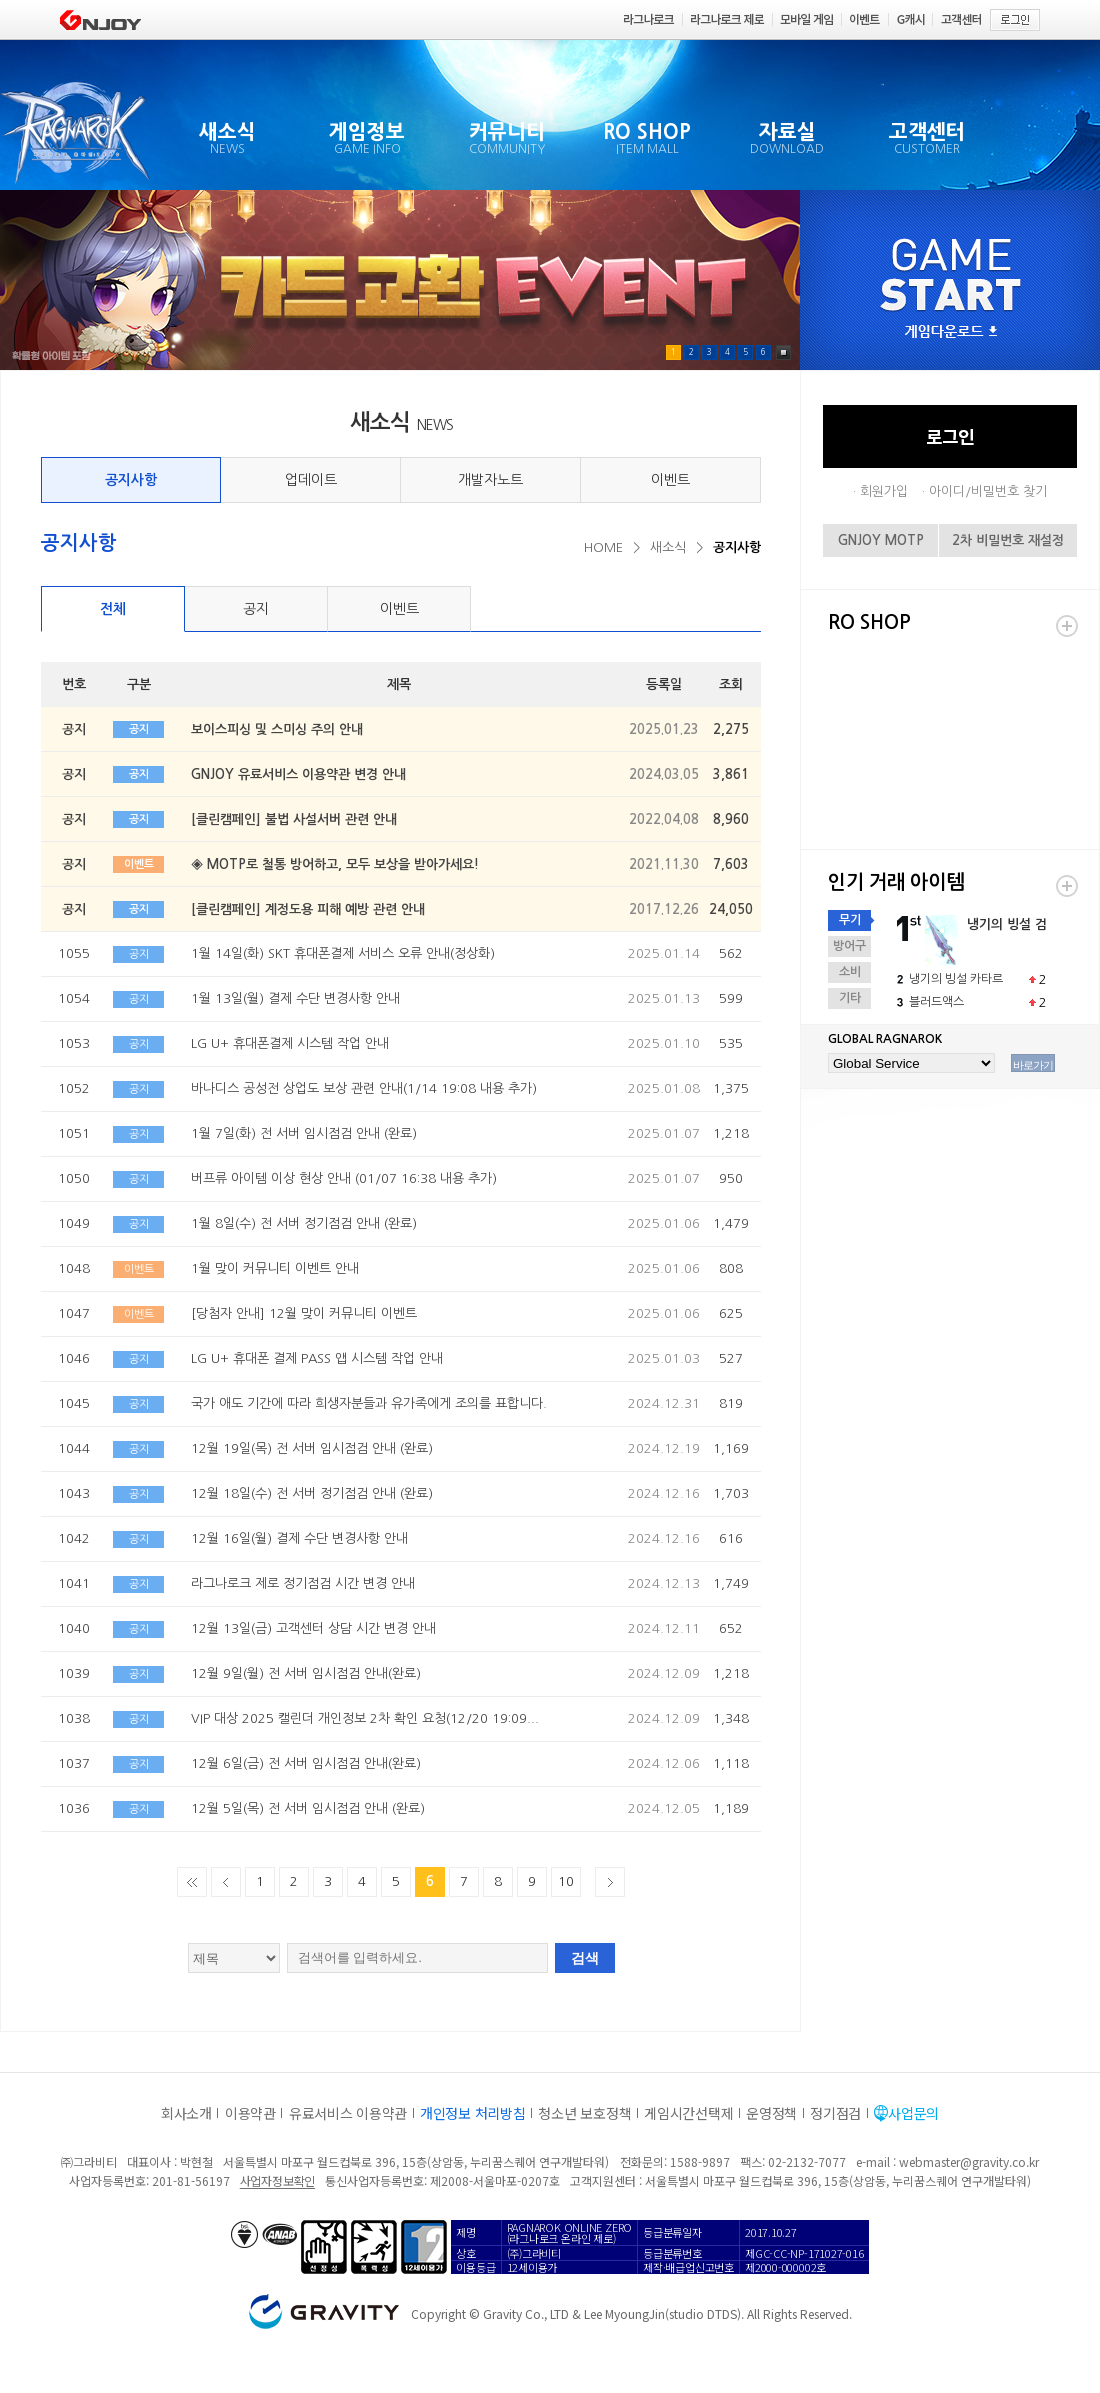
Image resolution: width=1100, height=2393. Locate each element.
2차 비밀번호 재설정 (1008, 540)
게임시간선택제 (688, 2113)
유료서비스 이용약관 (348, 2113)
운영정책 (771, 2113)
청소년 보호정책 (584, 2113)
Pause (783, 352)
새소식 (668, 547)
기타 (850, 998)
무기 (850, 920)
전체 (113, 609)
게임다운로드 (951, 332)
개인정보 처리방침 (472, 2113)
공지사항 (131, 480)
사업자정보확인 (277, 2180)
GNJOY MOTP (881, 540)
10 (566, 1881)
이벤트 (670, 480)
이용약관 (250, 2113)
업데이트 (311, 480)
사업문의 (913, 2113)
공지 (256, 609)
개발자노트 (490, 480)
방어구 (849, 946)
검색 (585, 1958)
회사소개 (186, 2113)
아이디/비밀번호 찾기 (988, 491)
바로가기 (1033, 1065)
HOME (603, 547)
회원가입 (884, 491)
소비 (850, 972)
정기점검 (835, 2113)
